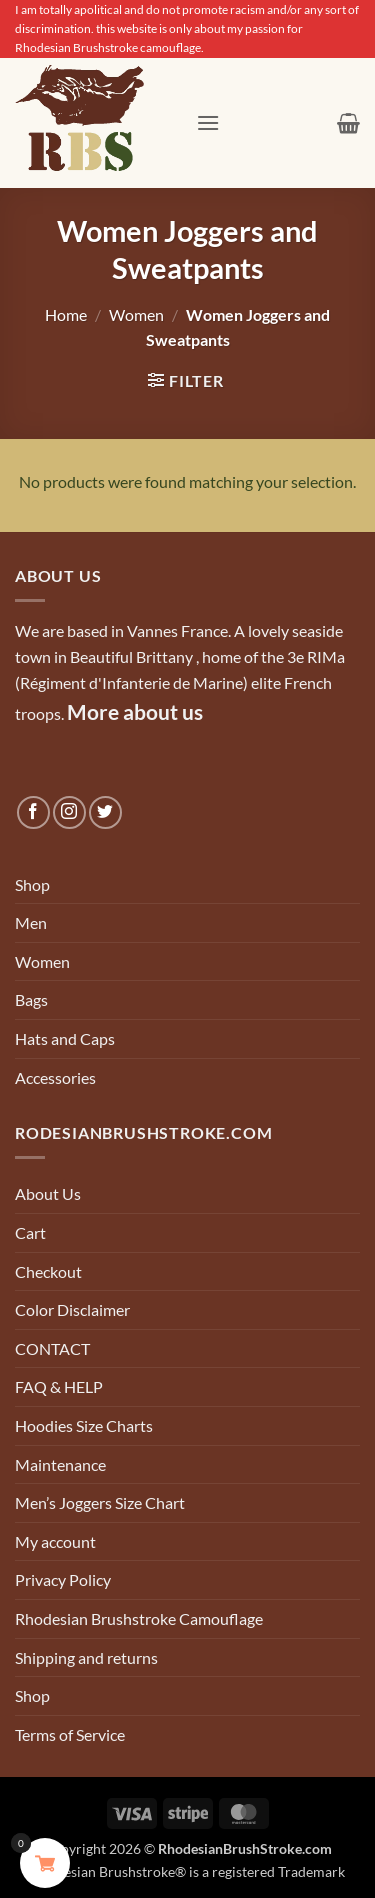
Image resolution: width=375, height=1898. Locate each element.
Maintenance (60, 1464)
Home (66, 314)
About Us (48, 1193)
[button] (208, 122)
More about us (135, 711)
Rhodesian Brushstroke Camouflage (139, 1618)
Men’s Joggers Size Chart (100, 1502)
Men (31, 922)
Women (136, 314)
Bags (31, 999)
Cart (30, 1232)
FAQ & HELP (59, 1386)
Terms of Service (70, 1734)
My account (55, 1541)
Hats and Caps (65, 1038)
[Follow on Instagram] (69, 812)
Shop (32, 884)
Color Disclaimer (72, 1309)
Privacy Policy (63, 1579)
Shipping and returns (86, 1657)
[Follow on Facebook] (33, 812)
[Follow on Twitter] (105, 812)
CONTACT (52, 1348)
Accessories (55, 1077)
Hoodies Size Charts (84, 1425)
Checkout (48, 1271)
